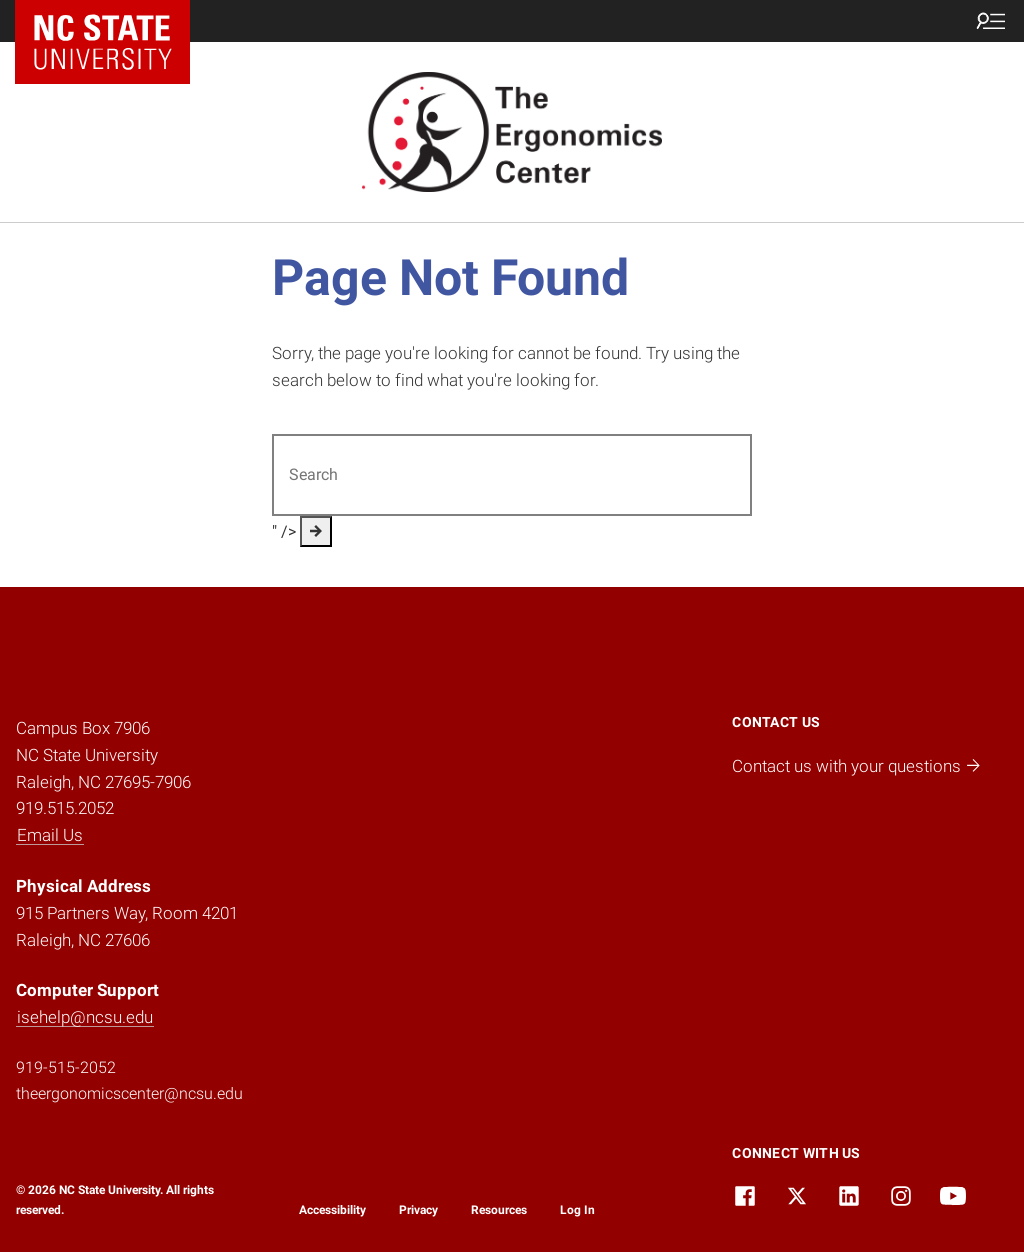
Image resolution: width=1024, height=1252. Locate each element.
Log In (577, 1210)
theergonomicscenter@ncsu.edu (129, 1093)
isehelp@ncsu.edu (85, 1017)
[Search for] (512, 475)
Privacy (418, 1210)
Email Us (50, 835)
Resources (499, 1210)
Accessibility (332, 1210)
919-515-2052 (66, 1067)
